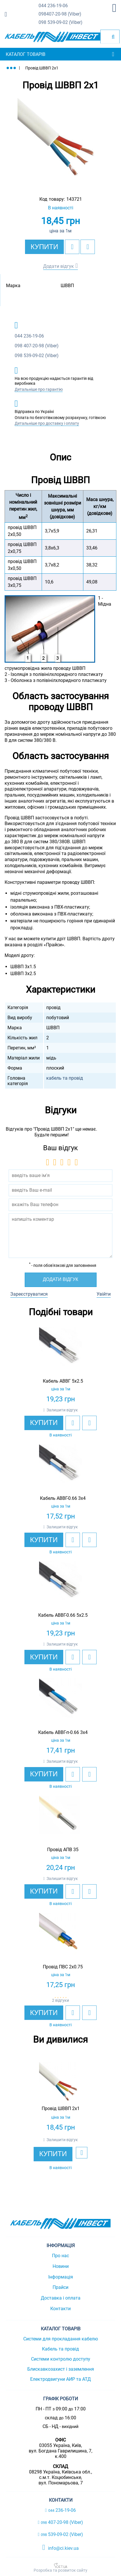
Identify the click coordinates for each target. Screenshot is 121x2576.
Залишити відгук (62, 1410)
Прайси (60, 2287)
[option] (60, 141)
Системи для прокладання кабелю (60, 2339)
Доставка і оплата (60, 2298)
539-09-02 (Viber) (60, 23)
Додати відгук (58, 266)
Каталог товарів (25, 54)
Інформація (60, 2277)
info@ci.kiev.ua (60, 2547)
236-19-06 (53, 6)
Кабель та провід (60, 2349)
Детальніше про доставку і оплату (47, 423)
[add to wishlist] (72, 247)
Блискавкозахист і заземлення (60, 2369)
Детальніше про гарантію (39, 389)
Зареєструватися (29, 1294)
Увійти (104, 1294)
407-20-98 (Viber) (60, 14)
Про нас (60, 2255)
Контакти (60, 2308)
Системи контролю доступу (60, 2359)
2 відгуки (60, 2000)
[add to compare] (87, 247)
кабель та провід (64, 1078)
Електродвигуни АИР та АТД (60, 2379)
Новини (61, 2266)
